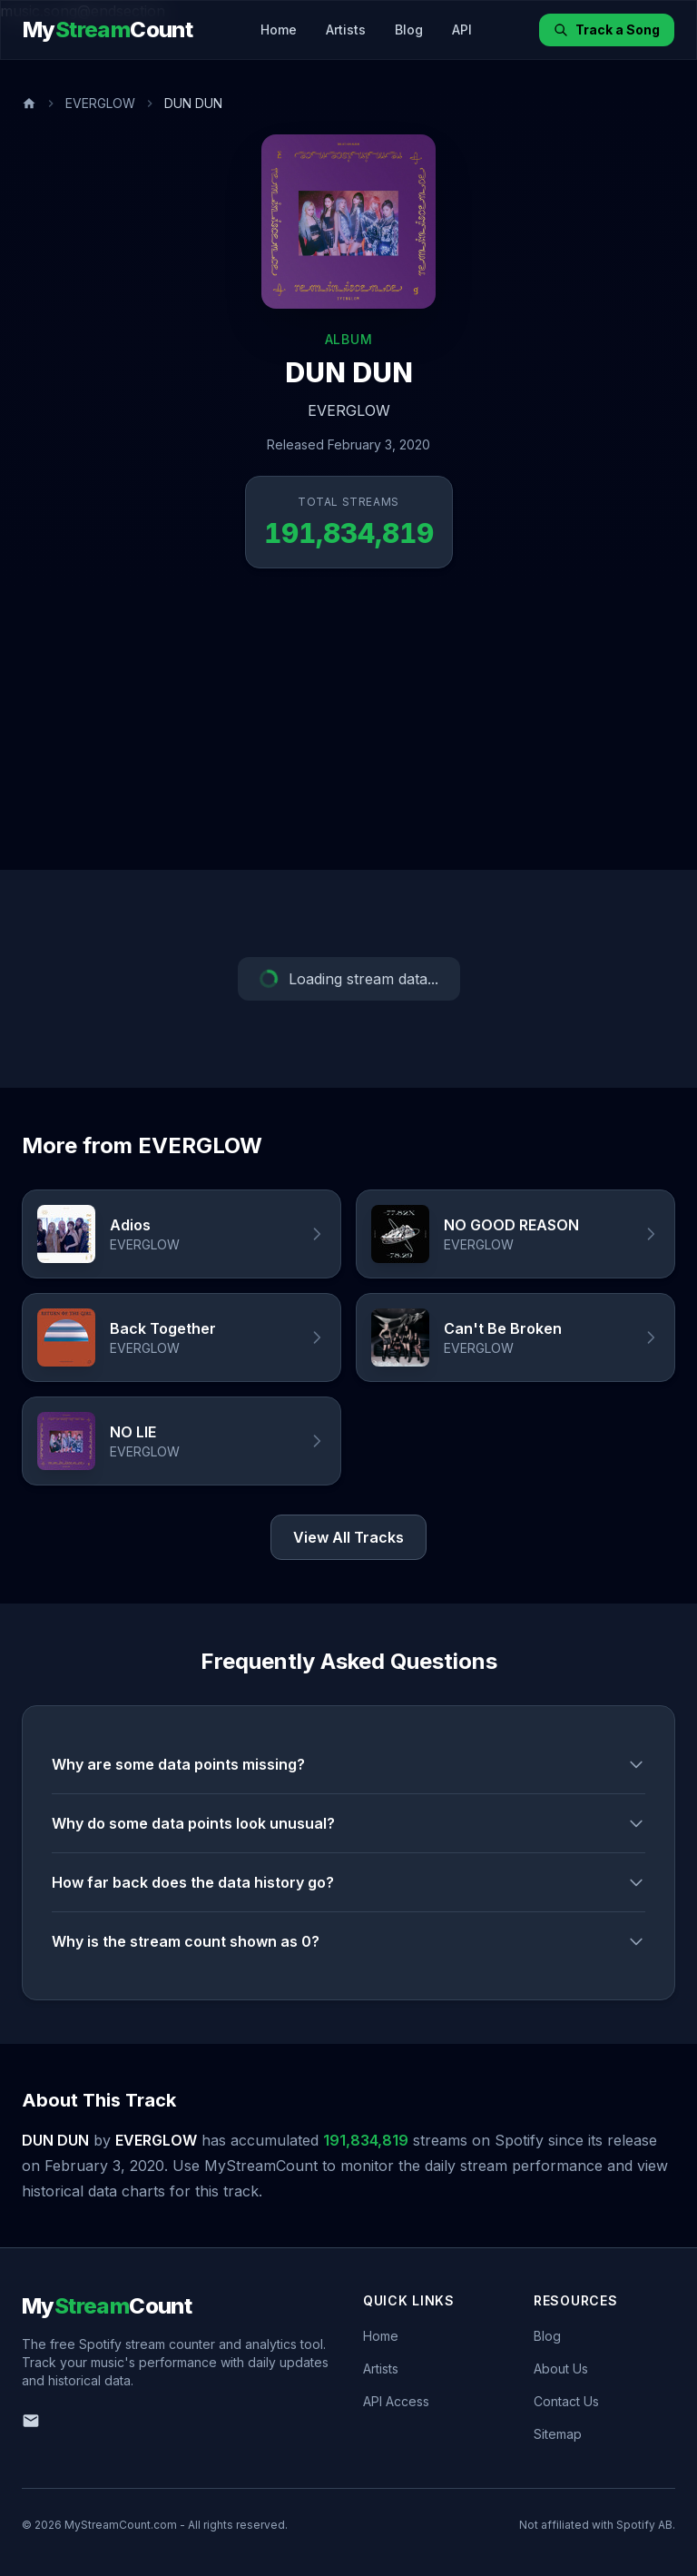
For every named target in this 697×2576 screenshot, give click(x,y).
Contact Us (566, 2401)
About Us (561, 2368)
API (462, 29)
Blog (409, 29)
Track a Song (607, 29)
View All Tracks (348, 1537)
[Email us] (31, 2421)
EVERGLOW (100, 103)
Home (278, 29)
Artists (346, 29)
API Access (396, 2401)
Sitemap (558, 2434)
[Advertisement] (348, 734)
